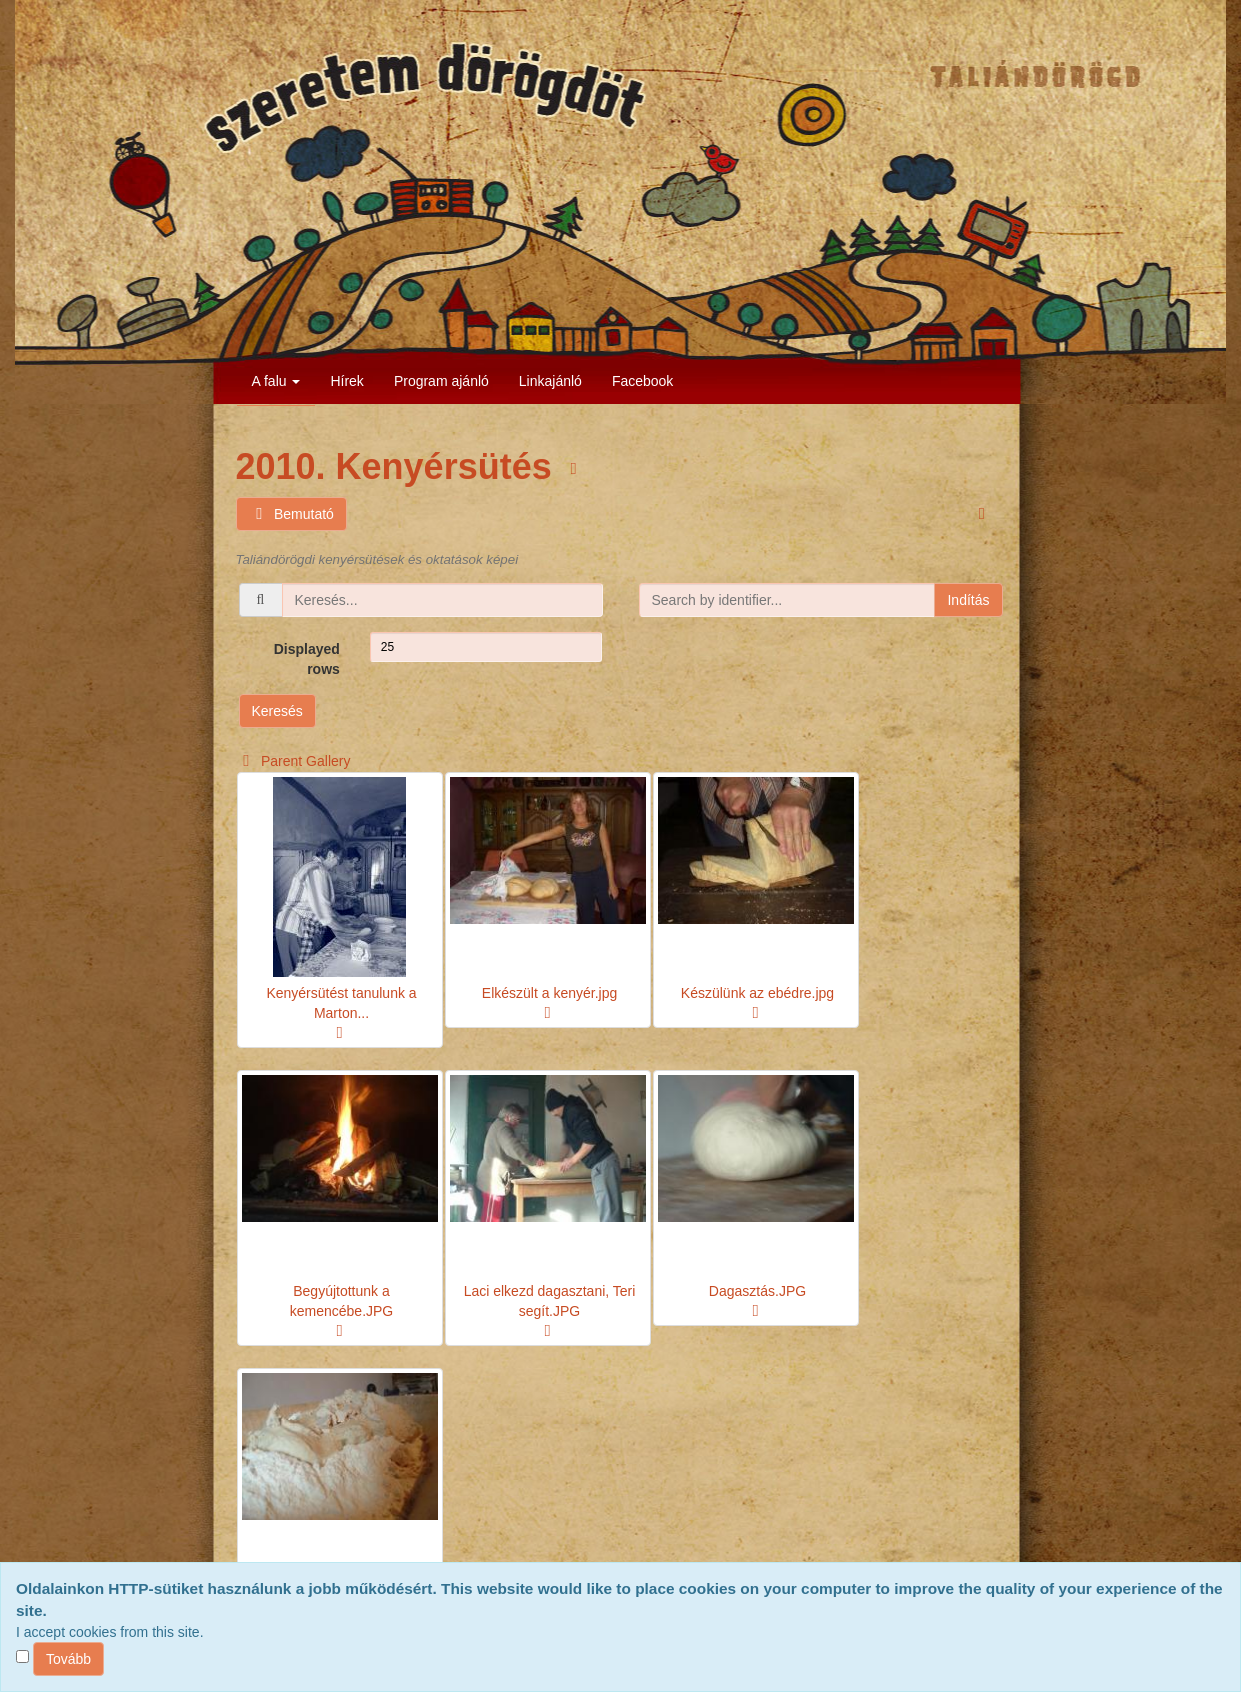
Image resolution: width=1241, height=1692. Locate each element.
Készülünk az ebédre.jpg (757, 993)
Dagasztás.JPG (757, 1291)
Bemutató (291, 514)
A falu (276, 381)
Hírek (346, 381)
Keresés (277, 711)
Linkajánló (550, 381)
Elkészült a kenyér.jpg (549, 993)
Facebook (642, 381)
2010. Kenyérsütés (399, 466)
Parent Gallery (293, 761)
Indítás (968, 600)
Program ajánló (441, 381)
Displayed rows (307, 659)
